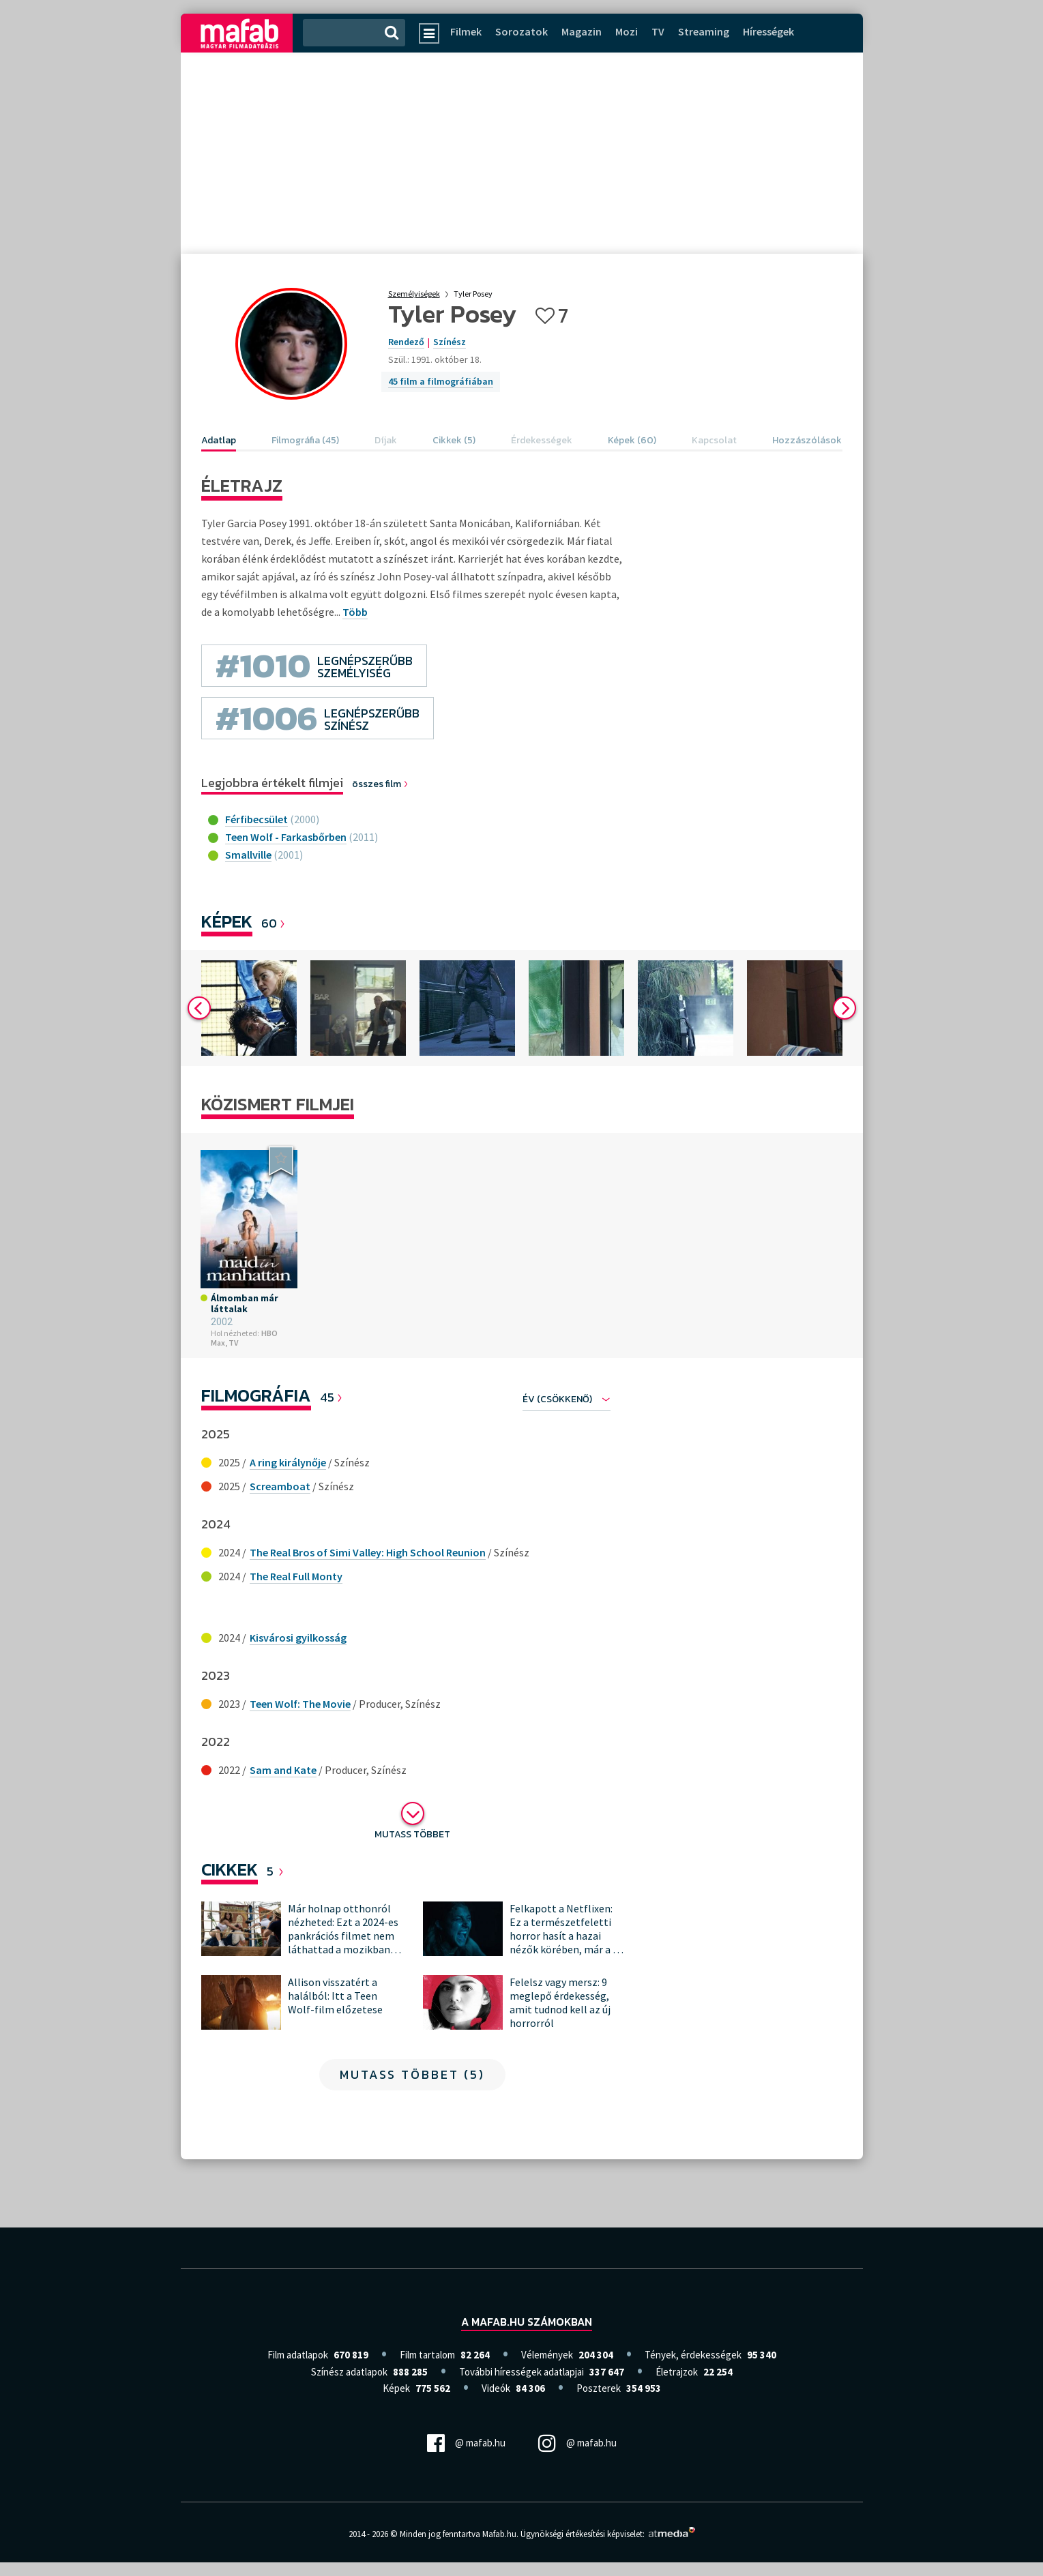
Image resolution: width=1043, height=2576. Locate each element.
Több (355, 612)
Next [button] (844, 1008)
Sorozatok (521, 31)
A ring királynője (288, 1462)
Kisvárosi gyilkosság (298, 1637)
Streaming (703, 31)
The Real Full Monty (296, 1576)
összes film (380, 784)
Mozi (626, 31)
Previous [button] (199, 1008)
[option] (249, 1008)
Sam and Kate (283, 1770)
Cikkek (229, 1869)
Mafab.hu (499, 2534)
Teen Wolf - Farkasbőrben (286, 837)
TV (657, 31)
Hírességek (768, 31)
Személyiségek (414, 293)
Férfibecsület (256, 819)
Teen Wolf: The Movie (300, 1704)
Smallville (248, 854)
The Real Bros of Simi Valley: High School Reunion (368, 1552)
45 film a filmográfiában (440, 381)
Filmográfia (256, 1395)
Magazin (581, 31)
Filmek (466, 31)
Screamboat (280, 1486)
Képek (226, 921)
